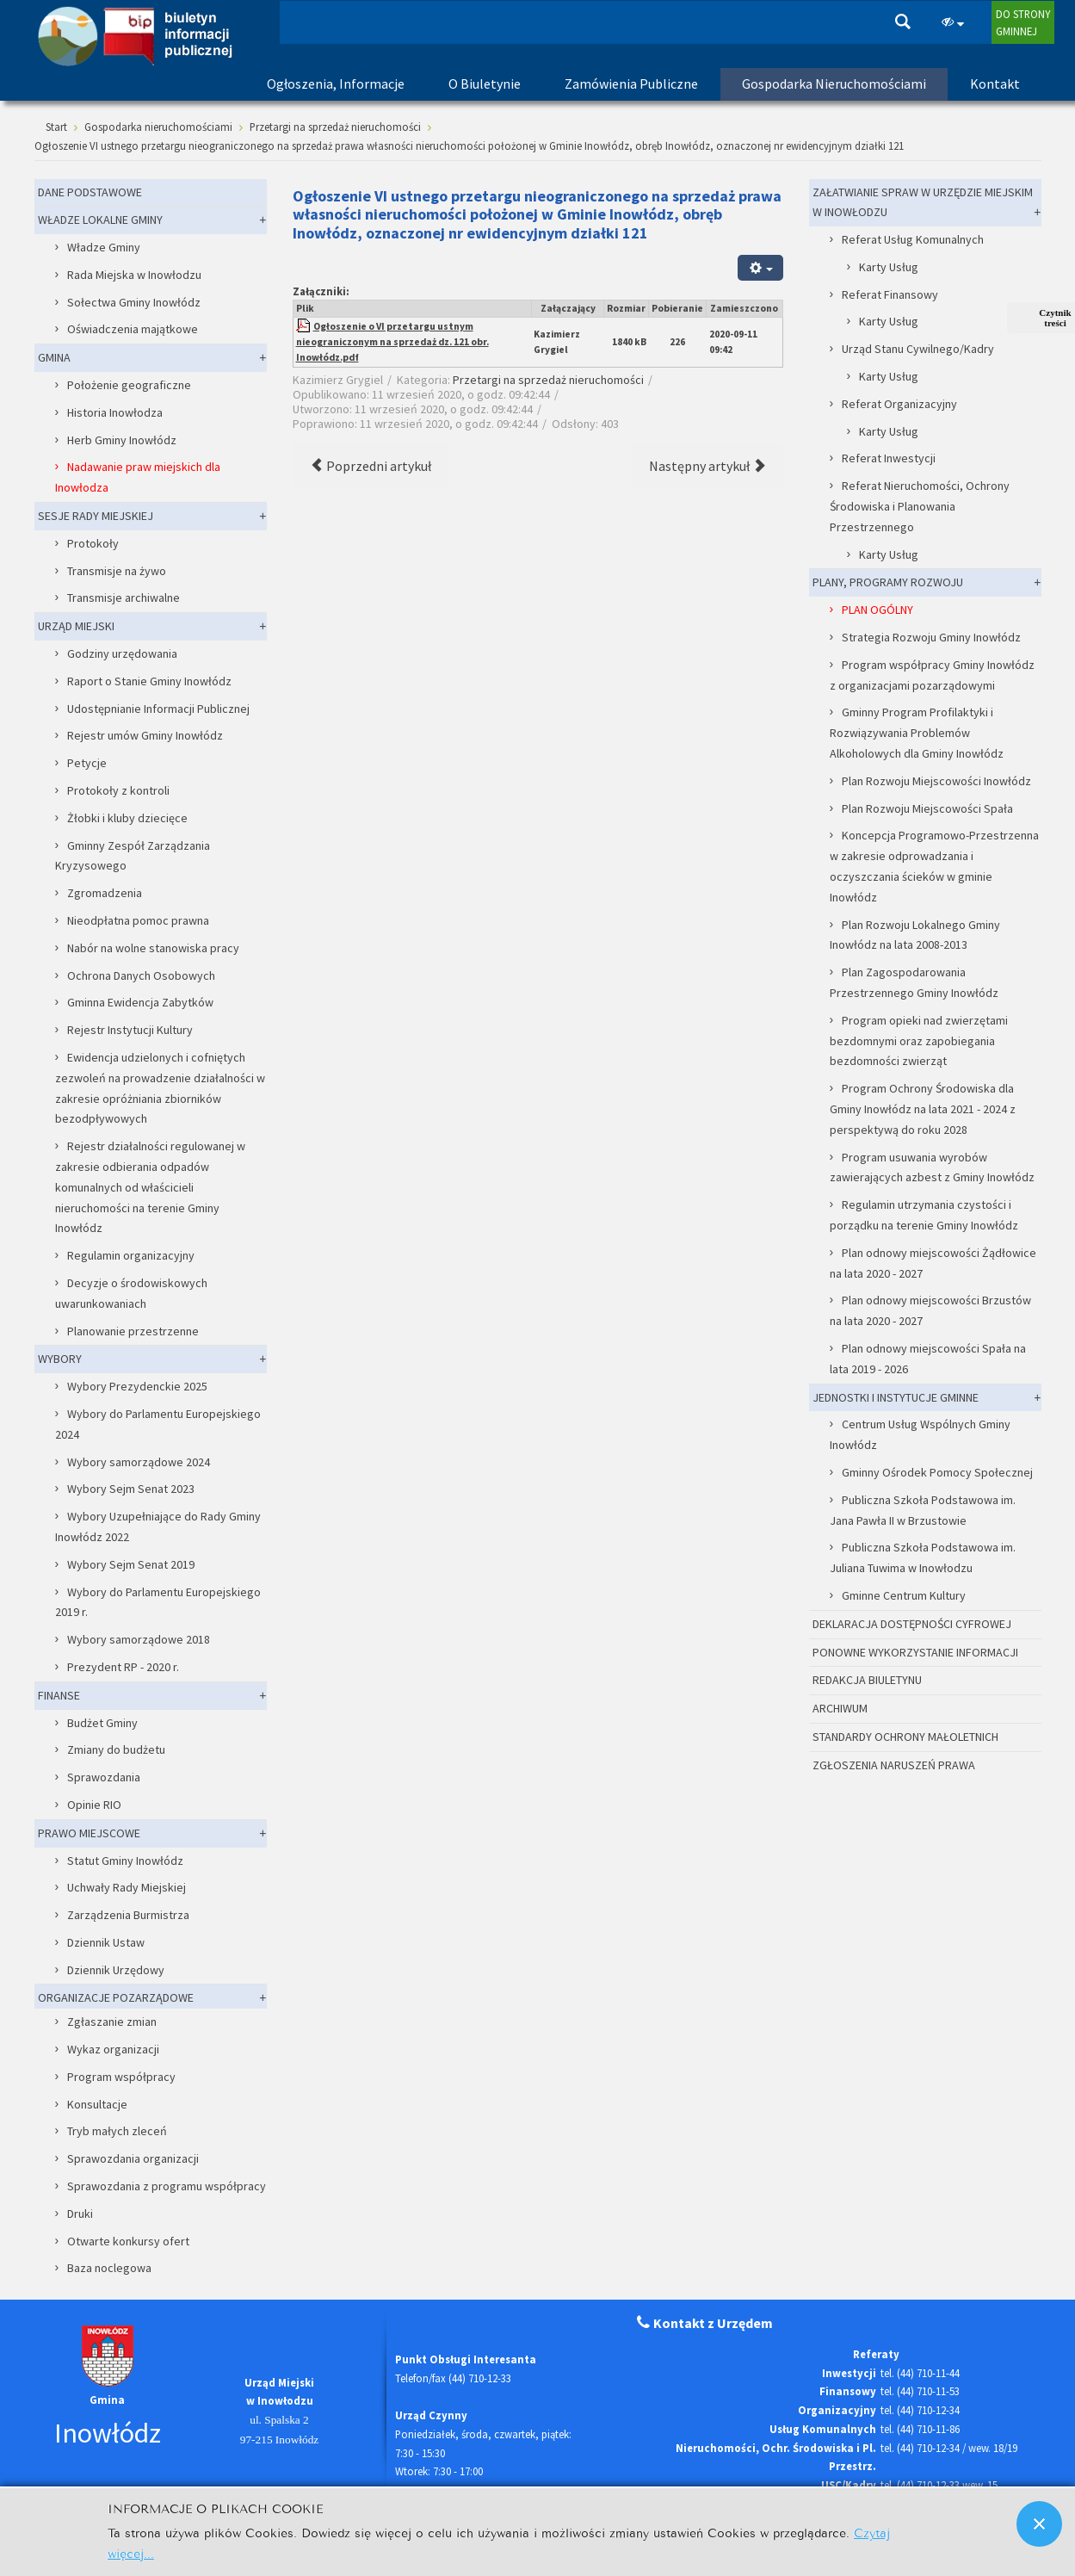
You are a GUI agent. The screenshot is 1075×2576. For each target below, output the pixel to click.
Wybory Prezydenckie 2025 (137, 1386)
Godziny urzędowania (122, 653)
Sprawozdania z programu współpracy (166, 2186)
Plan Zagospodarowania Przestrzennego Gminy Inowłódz (914, 982)
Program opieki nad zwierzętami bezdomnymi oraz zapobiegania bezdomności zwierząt (919, 1040)
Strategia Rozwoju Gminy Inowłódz (931, 637)
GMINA (54, 357)
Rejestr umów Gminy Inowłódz (145, 735)
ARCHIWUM (840, 1708)
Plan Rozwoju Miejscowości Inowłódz (936, 781)
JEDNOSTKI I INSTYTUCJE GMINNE (895, 1397)
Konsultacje (97, 2104)
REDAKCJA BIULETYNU (867, 1679)
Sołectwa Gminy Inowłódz (134, 302)
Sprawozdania (103, 1777)
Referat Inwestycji (889, 458)
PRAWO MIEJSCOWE (89, 1833)
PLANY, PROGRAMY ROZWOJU (887, 582)
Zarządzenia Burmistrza (128, 1915)
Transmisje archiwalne (123, 597)
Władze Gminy (103, 247)
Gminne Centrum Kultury (904, 1595)
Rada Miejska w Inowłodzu (134, 274)
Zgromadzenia (104, 893)
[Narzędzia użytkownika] (760, 267)
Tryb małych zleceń (117, 2131)
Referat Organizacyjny (899, 404)
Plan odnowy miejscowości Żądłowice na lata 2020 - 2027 (933, 1263)
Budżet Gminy (102, 1723)
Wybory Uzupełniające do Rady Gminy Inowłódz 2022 (158, 1526)
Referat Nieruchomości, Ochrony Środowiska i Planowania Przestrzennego (920, 506)
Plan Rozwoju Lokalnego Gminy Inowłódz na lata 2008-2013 (915, 935)
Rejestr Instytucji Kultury (130, 1029)
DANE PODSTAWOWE (90, 192)
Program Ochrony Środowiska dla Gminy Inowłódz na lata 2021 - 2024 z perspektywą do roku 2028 (923, 1109)
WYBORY (60, 1358)
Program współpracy (121, 2076)
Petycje (87, 763)
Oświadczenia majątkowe (132, 329)
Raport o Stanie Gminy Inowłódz (149, 681)
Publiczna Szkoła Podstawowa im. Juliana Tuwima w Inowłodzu (923, 1557)
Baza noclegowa (109, 2268)
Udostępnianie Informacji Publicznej (158, 708)
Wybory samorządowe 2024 (138, 1462)
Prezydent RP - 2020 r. (123, 1667)
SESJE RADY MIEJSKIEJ (95, 515)
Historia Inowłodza (115, 412)
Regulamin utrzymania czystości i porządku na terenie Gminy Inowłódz (924, 1215)
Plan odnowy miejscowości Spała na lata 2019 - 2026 (928, 1359)
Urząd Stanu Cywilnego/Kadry (918, 348)
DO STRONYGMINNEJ (1023, 22)
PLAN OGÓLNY (877, 609)
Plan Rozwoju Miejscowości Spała (927, 808)
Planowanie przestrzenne (133, 1331)
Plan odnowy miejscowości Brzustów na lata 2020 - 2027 (931, 1310)
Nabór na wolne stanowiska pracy (153, 948)
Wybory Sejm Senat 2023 (131, 1488)
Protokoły (93, 543)
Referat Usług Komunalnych (913, 239)
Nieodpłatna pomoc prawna (138, 920)
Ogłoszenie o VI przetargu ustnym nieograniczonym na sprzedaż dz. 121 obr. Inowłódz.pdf (392, 342)
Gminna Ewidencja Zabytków (140, 1002)
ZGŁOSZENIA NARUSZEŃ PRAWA (893, 1765)
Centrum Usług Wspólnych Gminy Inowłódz (920, 1434)
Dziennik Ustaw (106, 1942)
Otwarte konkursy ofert (128, 2241)
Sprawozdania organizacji (133, 2158)
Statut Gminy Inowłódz (125, 1860)
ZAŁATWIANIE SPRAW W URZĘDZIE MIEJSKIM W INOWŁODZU (922, 202)
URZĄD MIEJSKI (76, 626)
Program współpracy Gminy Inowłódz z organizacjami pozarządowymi (932, 675)
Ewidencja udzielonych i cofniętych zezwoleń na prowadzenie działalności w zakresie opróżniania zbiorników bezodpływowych (160, 1088)
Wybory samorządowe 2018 (138, 1639)
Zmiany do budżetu (116, 1749)
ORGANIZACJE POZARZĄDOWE (116, 1997)
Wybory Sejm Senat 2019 (131, 1564)
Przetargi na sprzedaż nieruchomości (548, 379)
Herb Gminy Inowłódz (121, 440)
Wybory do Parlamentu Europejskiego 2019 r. (158, 1602)
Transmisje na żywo (116, 571)
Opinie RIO (94, 1804)
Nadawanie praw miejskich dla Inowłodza (138, 477)
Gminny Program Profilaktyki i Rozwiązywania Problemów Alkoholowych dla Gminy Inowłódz (917, 732)
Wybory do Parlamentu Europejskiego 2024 (158, 1424)
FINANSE (59, 1695)
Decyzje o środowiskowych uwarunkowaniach (131, 1293)
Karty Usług (888, 267)
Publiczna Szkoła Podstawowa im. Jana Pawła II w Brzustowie (923, 1510)
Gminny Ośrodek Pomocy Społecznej (937, 1472)
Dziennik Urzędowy (115, 1970)
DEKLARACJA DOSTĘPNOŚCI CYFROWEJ (911, 1624)
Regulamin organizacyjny (131, 1255)
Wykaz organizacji (113, 2049)
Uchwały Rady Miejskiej (126, 1887)
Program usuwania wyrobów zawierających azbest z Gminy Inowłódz (932, 1167)
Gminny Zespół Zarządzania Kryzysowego (133, 856)
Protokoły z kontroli (118, 790)
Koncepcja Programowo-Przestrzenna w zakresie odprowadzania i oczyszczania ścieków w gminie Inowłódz (935, 865)
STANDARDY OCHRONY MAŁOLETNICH (905, 1736)
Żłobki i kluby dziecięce (127, 818)
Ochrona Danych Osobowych (141, 975)
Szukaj (903, 21)
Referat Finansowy (890, 294)
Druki (80, 2213)
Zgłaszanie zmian (112, 2021)
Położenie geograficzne (129, 385)
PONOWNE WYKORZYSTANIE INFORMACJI (915, 1652)
